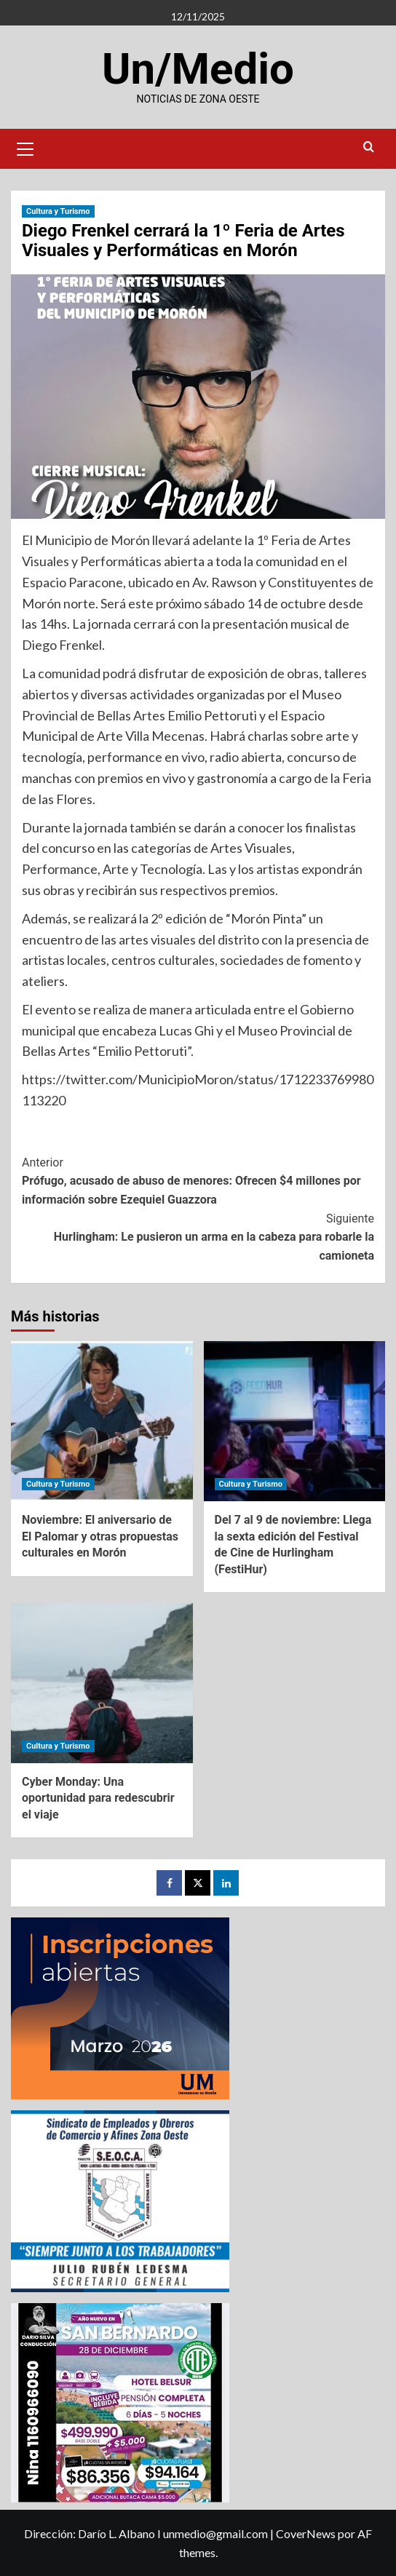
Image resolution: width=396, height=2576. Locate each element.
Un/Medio (198, 69)
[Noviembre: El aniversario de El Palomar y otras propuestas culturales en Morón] (102, 1421)
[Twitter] (197, 1883)
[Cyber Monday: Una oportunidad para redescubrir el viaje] (102, 1683)
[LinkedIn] (226, 1883)
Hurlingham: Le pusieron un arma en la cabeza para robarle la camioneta (198, 1236)
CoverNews (306, 2533)
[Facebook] (169, 1883)
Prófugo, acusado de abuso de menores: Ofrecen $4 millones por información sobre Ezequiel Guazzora (198, 1179)
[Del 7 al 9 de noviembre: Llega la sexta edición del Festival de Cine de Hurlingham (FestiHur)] (295, 1421)
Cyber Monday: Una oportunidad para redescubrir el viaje (98, 1798)
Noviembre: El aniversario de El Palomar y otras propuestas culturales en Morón (100, 1536)
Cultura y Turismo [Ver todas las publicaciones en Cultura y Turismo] (58, 211)
